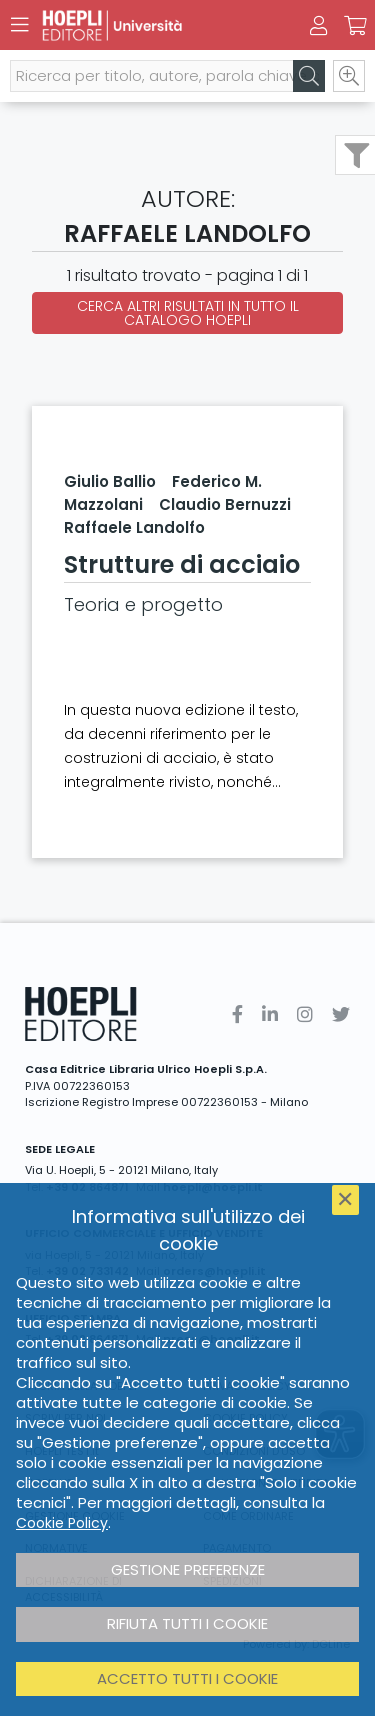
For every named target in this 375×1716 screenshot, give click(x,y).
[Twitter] (341, 1014)
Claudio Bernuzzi (225, 504)
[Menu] (20, 25)
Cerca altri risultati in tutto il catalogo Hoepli (188, 313)
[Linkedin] (270, 1014)
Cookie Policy (62, 1523)
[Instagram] (305, 1014)
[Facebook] (237, 1014)
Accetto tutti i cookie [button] (187, 1678)
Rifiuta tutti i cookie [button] (187, 1623)
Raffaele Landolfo (134, 527)
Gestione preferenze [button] (188, 1569)
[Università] (152, 25)
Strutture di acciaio (182, 564)
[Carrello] (355, 26)
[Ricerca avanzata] (349, 76)
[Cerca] (309, 76)
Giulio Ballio (110, 481)
